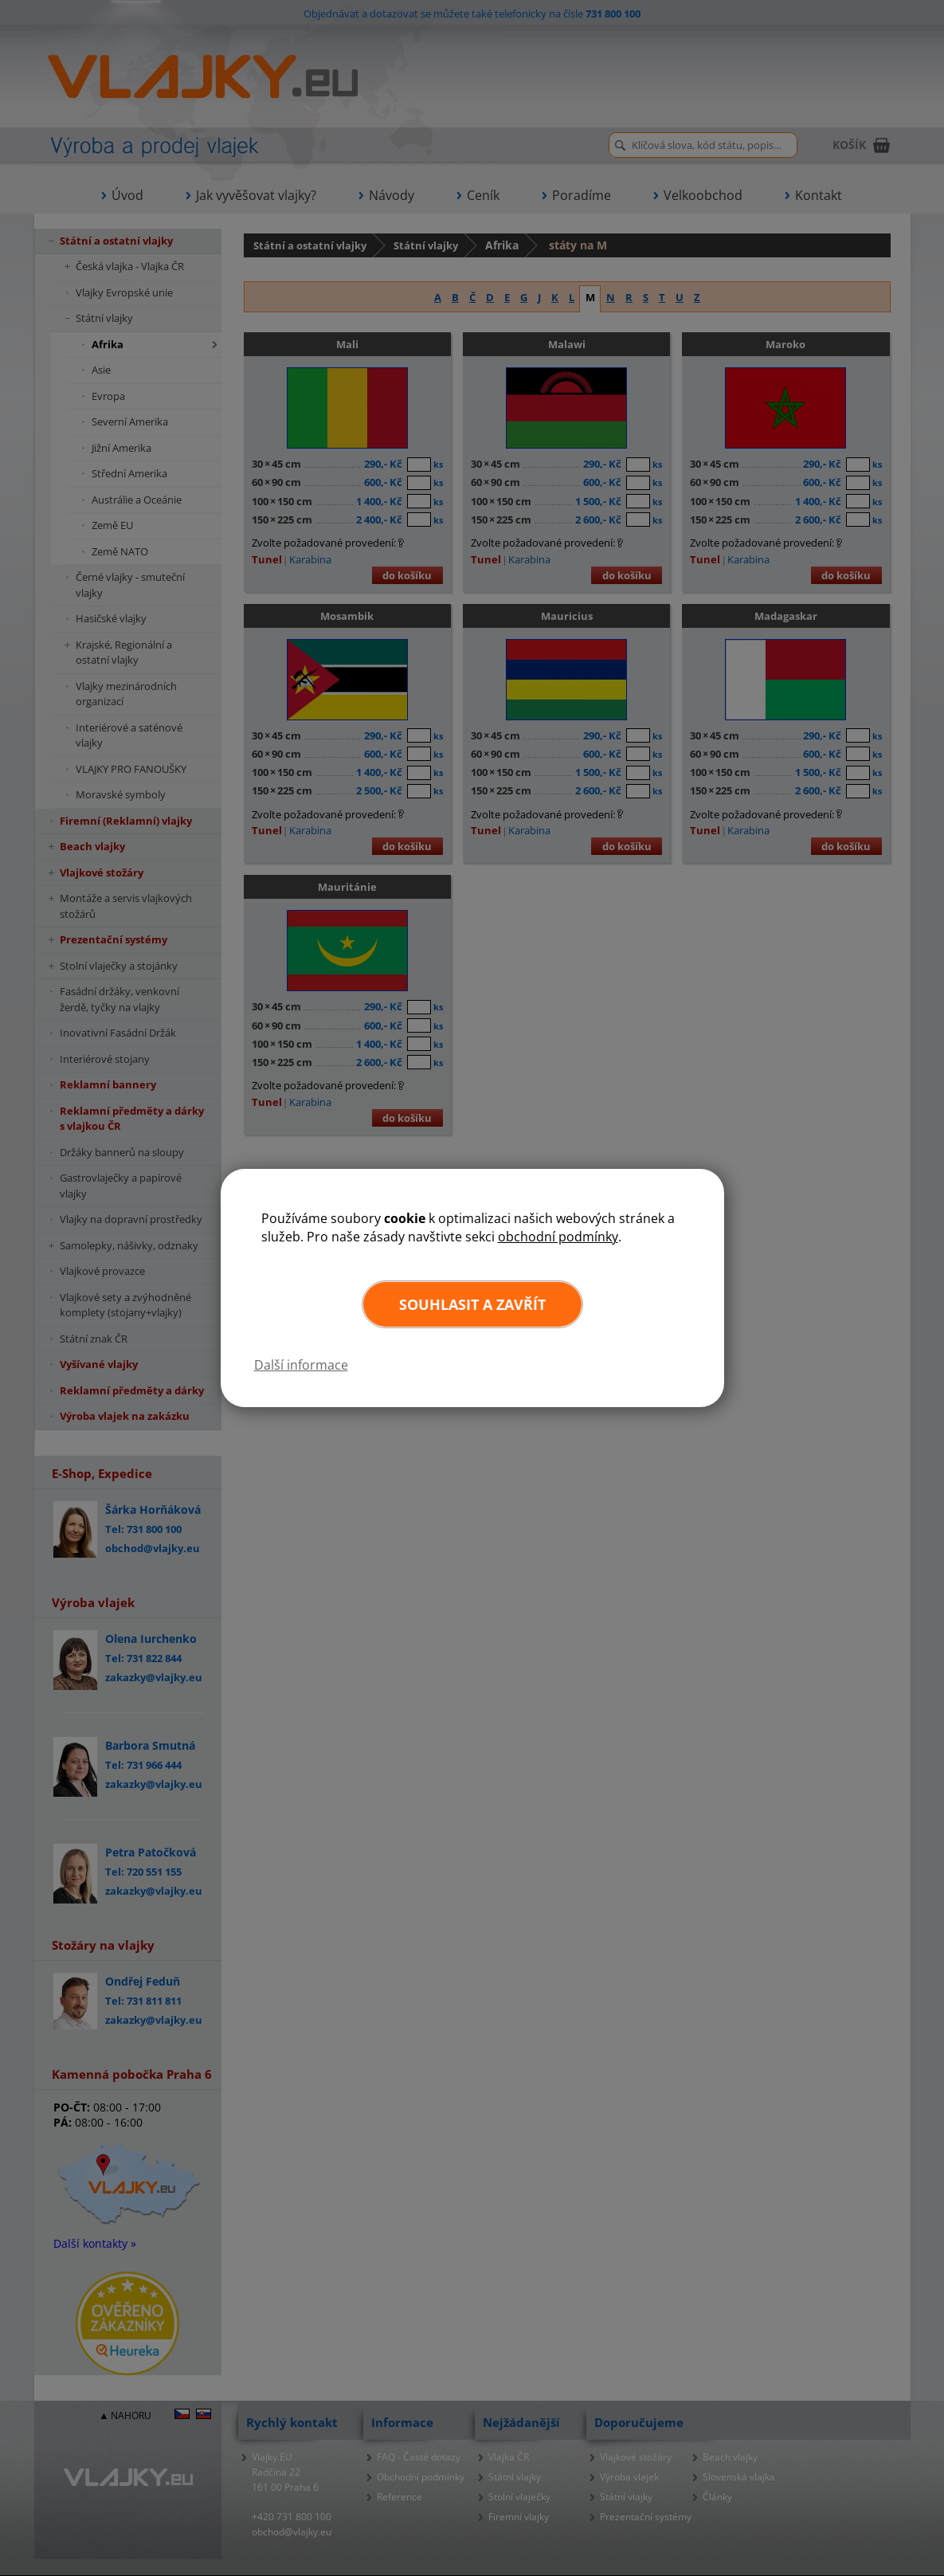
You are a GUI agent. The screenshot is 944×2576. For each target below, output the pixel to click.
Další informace (301, 1365)
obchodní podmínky (558, 1236)
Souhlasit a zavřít (472, 1304)
